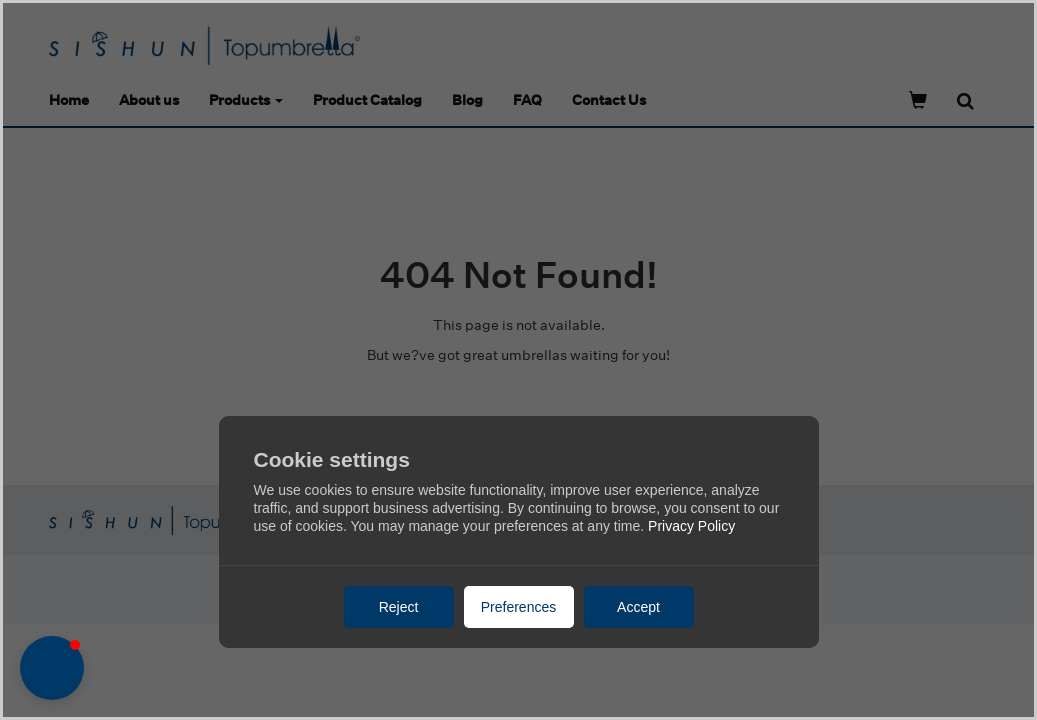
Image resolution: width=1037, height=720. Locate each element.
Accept (638, 607)
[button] (52, 668)
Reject (399, 607)
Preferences (518, 607)
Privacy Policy (691, 526)
